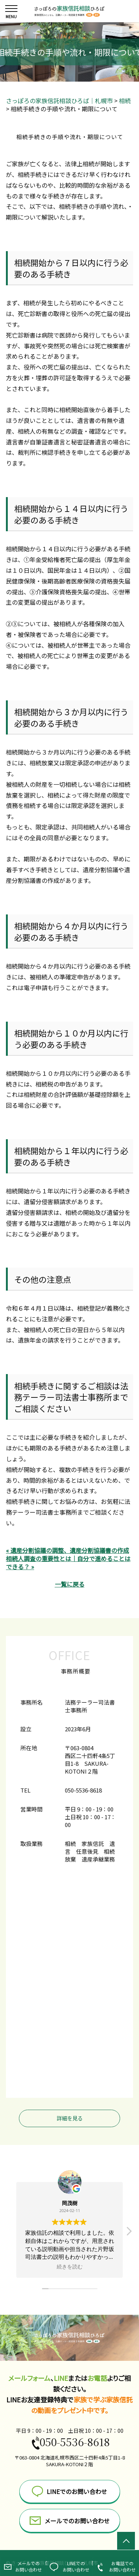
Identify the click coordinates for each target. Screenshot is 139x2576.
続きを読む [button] (70, 2266)
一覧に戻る (70, 1584)
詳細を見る (70, 2118)
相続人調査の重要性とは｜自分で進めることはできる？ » (68, 1562)
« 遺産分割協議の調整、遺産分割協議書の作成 (67, 1550)
